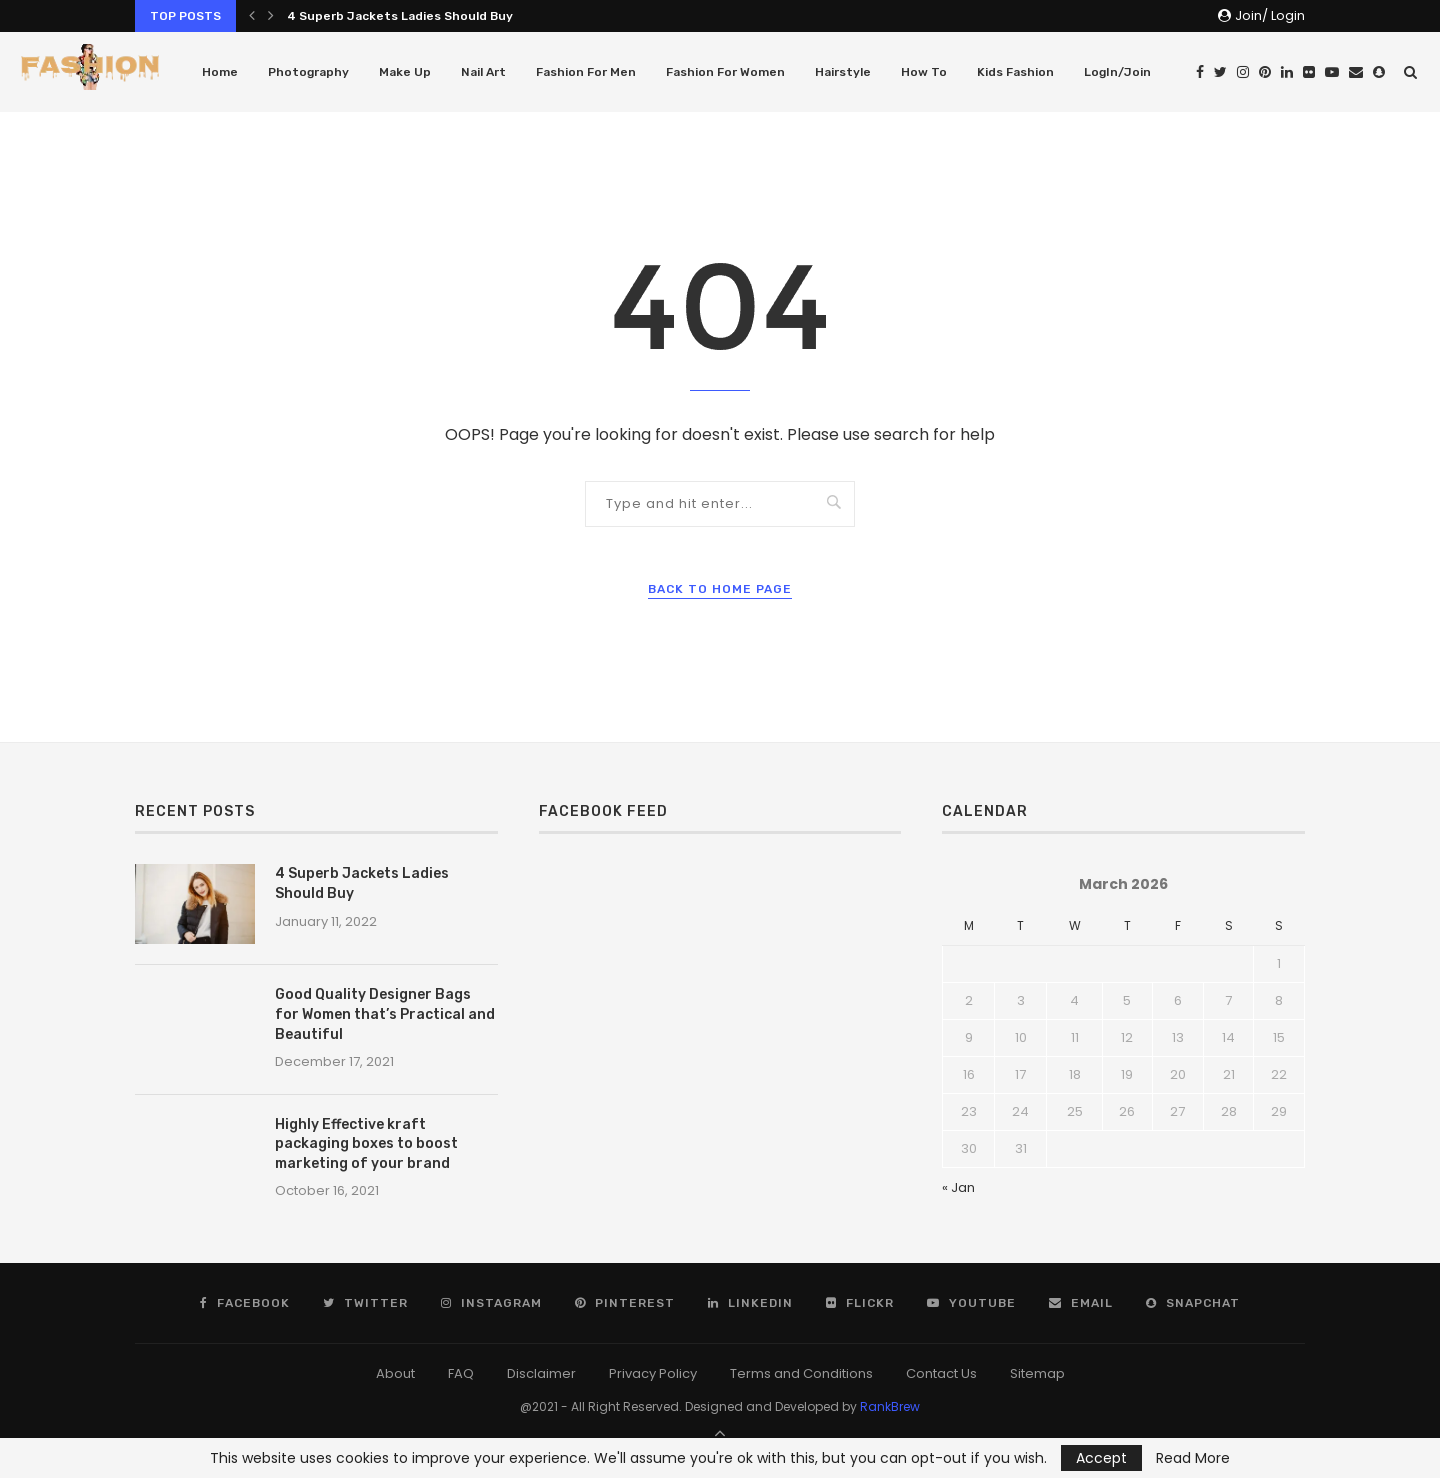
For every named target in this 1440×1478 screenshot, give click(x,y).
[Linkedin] (1287, 72)
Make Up (405, 72)
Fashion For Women (725, 72)
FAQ (461, 1373)
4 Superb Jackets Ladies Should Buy (400, 16)
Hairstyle (843, 72)
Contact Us (941, 1373)
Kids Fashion (1015, 72)
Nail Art (483, 72)
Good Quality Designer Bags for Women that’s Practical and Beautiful (385, 1014)
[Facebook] (1200, 72)
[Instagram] (1243, 72)
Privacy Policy (653, 1373)
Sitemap (1037, 1373)
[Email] (1356, 72)
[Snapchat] (1379, 72)
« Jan (958, 1187)
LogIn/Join (1117, 72)
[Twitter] (1220, 72)
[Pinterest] (1265, 72)
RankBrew (890, 1406)
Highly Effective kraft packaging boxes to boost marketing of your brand (366, 1144)
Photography (308, 72)
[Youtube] (1332, 72)
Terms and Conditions (801, 1373)
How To (924, 72)
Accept (1101, 1458)
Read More (1193, 1458)
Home (220, 72)
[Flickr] (1309, 72)
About (395, 1373)
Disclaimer (541, 1373)
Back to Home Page (720, 589)
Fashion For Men (586, 72)
